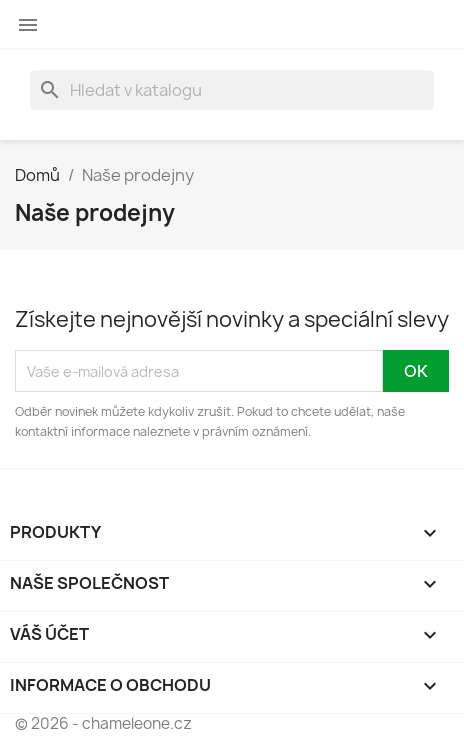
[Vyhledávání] (232, 90)
